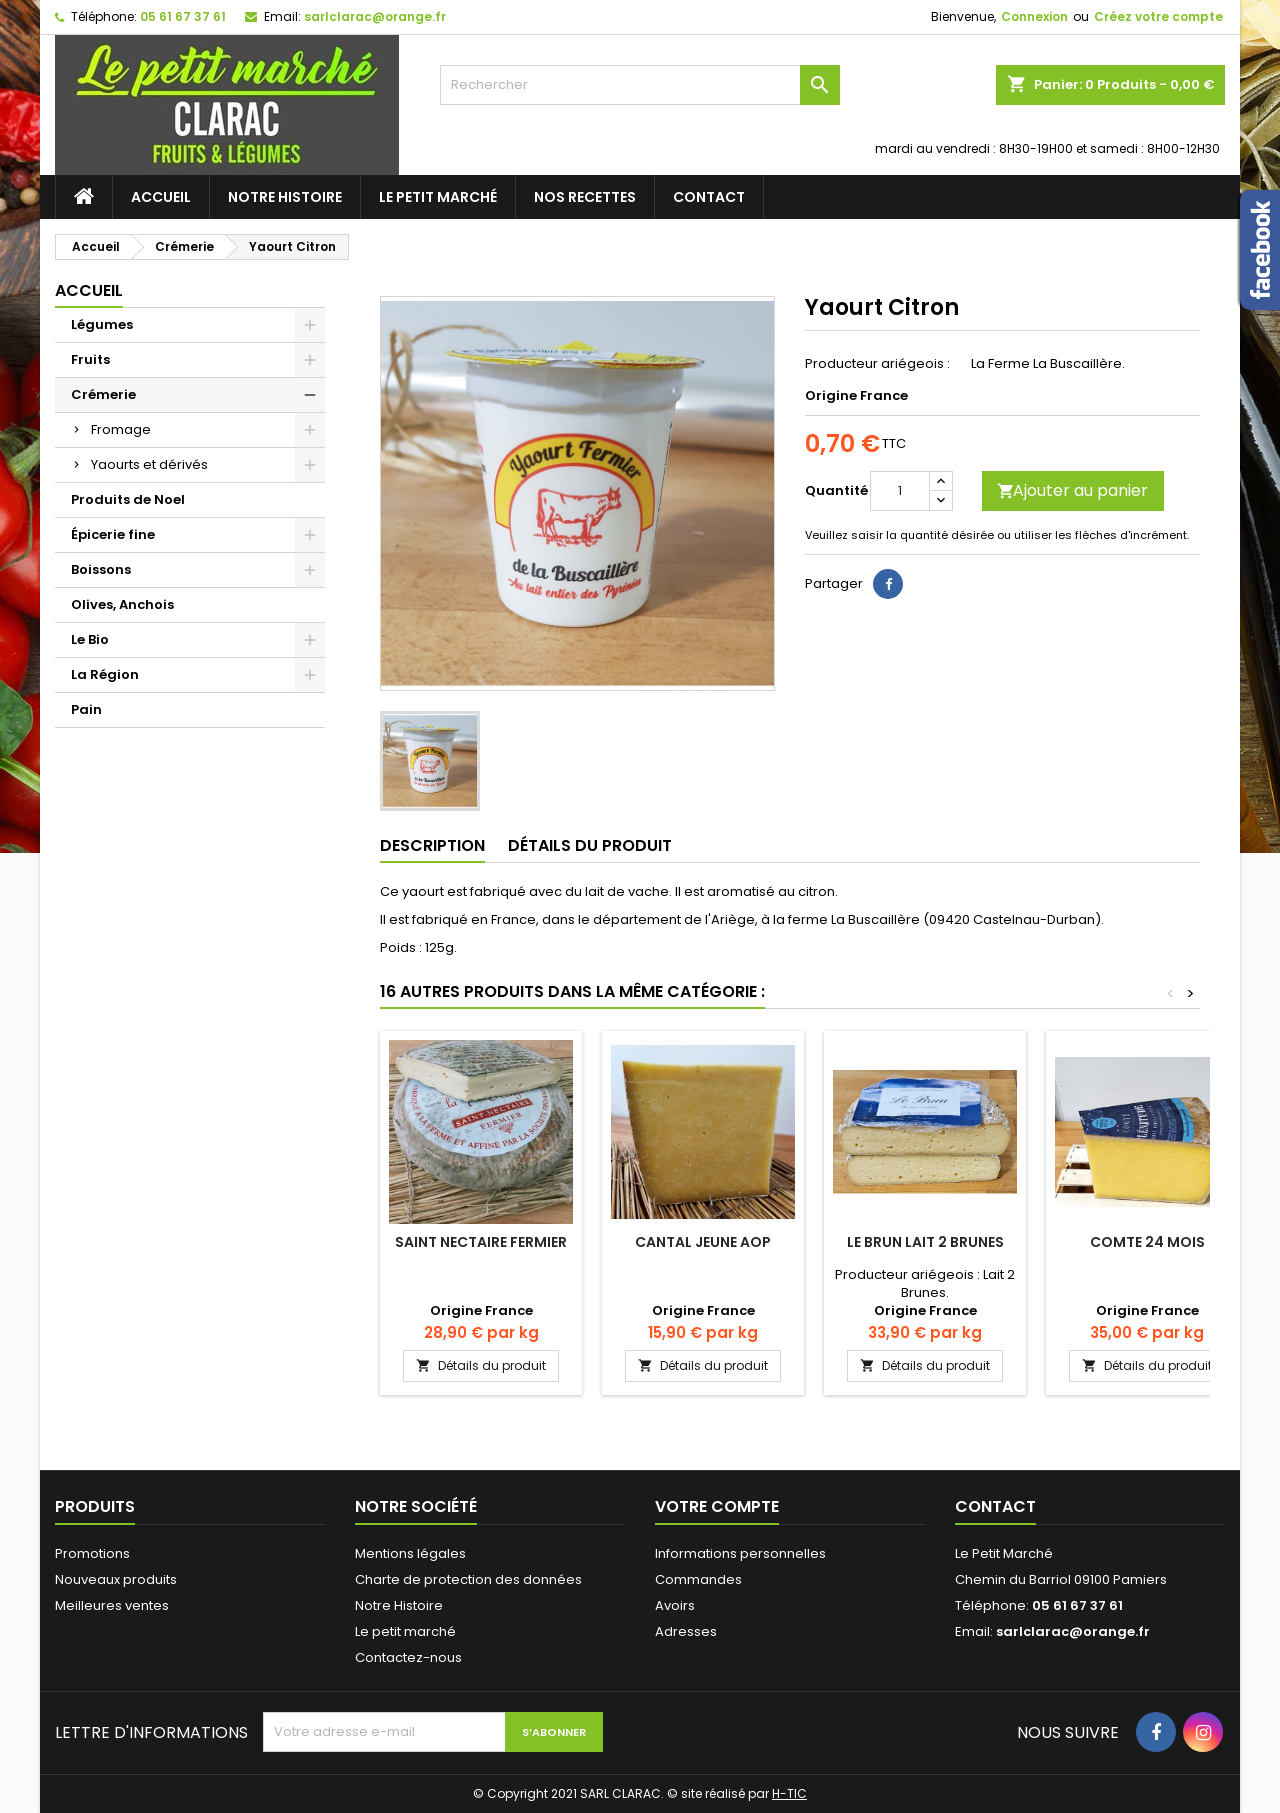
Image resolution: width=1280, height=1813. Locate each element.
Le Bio (90, 639)
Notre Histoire (285, 197)
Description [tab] (432, 845)
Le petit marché (438, 197)
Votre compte (717, 1506)
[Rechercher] (640, 85)
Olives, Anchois (122, 604)
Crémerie (103, 394)
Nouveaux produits (116, 1579)
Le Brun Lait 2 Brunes (925, 1242)
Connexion (1034, 16)
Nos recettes (585, 197)
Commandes (698, 1579)
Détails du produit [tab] (590, 845)
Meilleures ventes (112, 1605)
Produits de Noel (128, 499)
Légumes (102, 324)
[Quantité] (900, 491)
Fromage (121, 429)
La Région (105, 674)
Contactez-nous (408, 1657)
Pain (86, 709)
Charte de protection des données (468, 1579)
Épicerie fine (113, 534)
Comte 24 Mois (1147, 1242)
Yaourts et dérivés (149, 464)
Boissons (101, 569)
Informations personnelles (740, 1553)
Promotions (92, 1553)
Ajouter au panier (1072, 490)
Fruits (90, 359)
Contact (709, 197)
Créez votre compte (1158, 16)
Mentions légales (410, 1553)
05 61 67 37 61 (183, 16)
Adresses (686, 1631)
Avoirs (675, 1605)
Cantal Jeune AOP (703, 1242)
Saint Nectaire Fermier (481, 1242)
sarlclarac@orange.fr (375, 16)
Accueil (161, 197)
